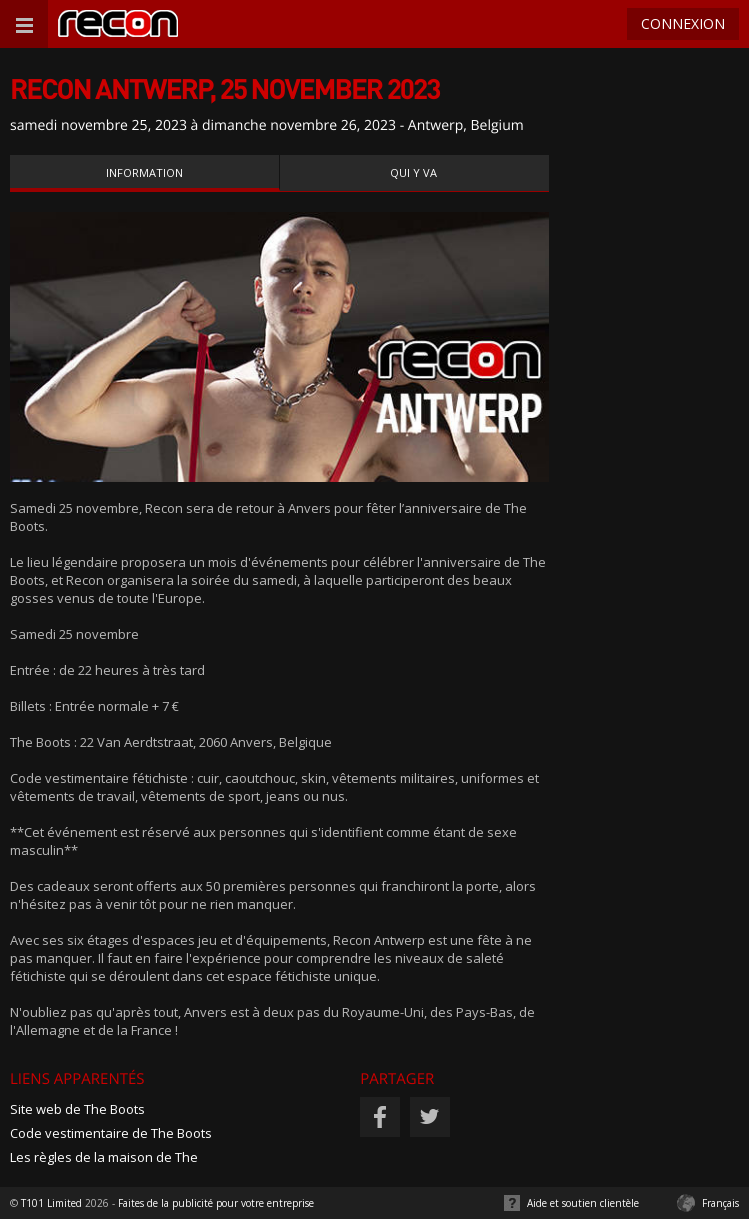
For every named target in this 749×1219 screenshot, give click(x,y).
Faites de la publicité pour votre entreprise (216, 1203)
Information (144, 172)
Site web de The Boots (77, 1109)
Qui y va (413, 172)
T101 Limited (51, 1203)
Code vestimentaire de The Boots (111, 1133)
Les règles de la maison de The (104, 1157)
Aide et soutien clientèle (583, 1203)
